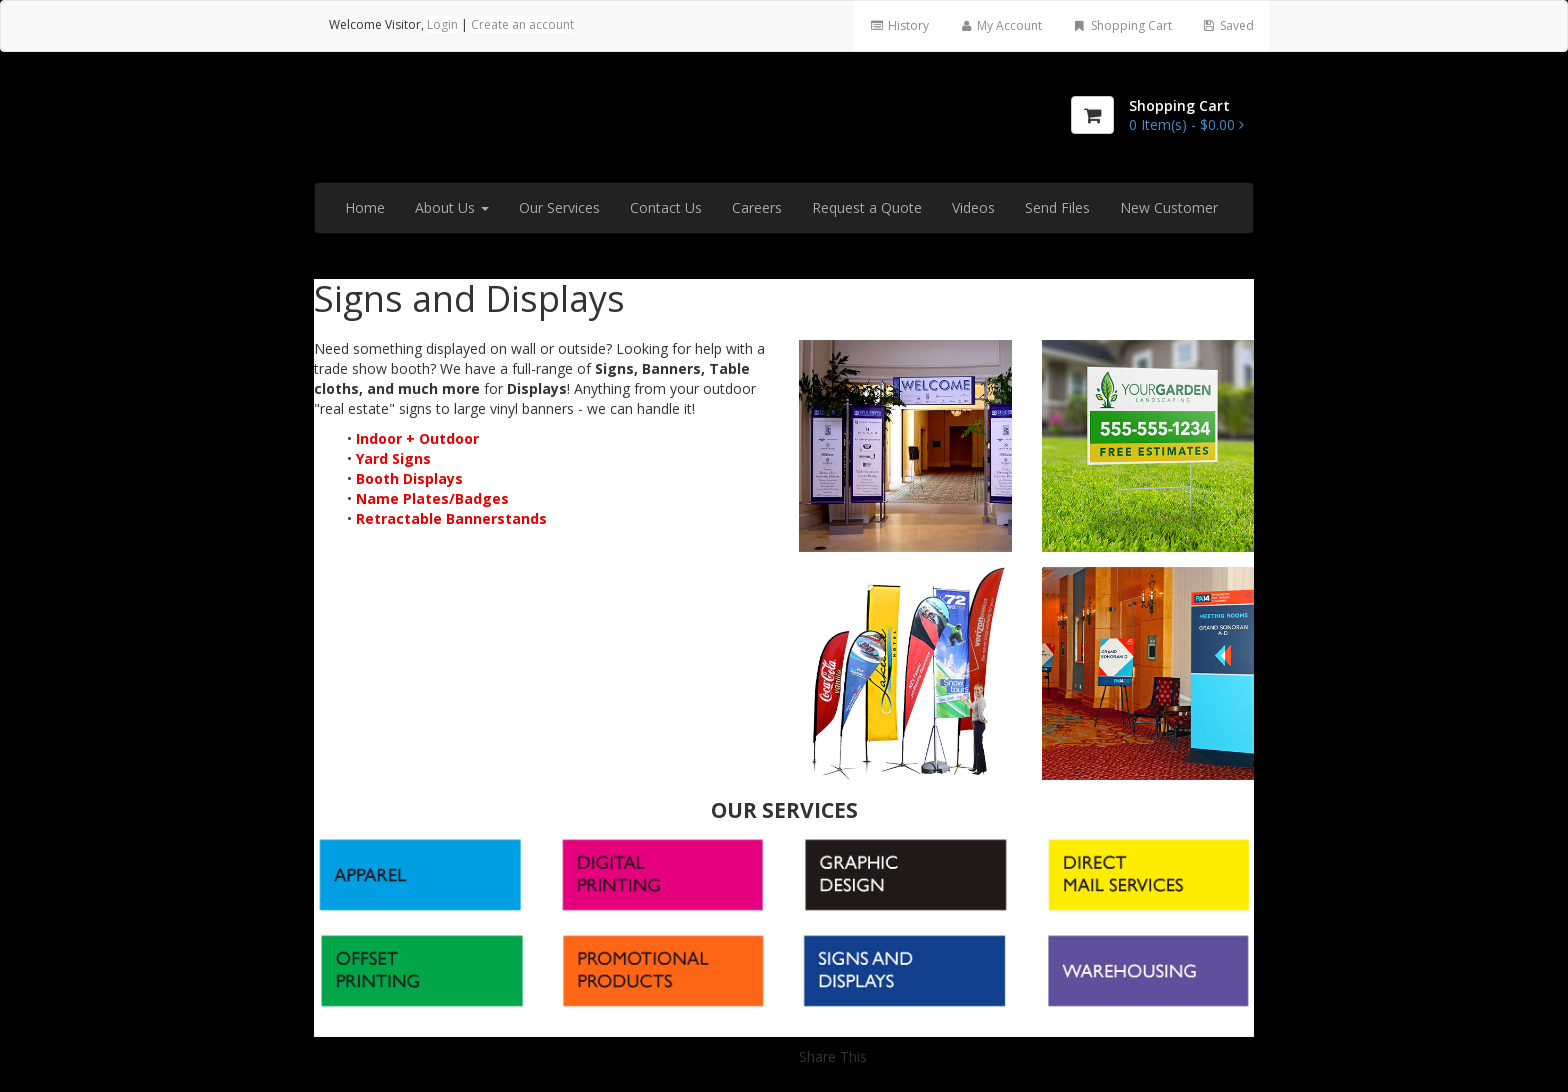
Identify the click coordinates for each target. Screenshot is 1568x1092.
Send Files (1057, 207)
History (898, 25)
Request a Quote (867, 207)
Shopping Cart (1121, 25)
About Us (452, 207)
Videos (973, 207)
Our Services (559, 207)
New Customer (1169, 207)
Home (365, 207)
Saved (1228, 25)
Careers (757, 207)
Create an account (522, 24)
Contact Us (666, 207)
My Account (1000, 25)
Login (442, 24)
